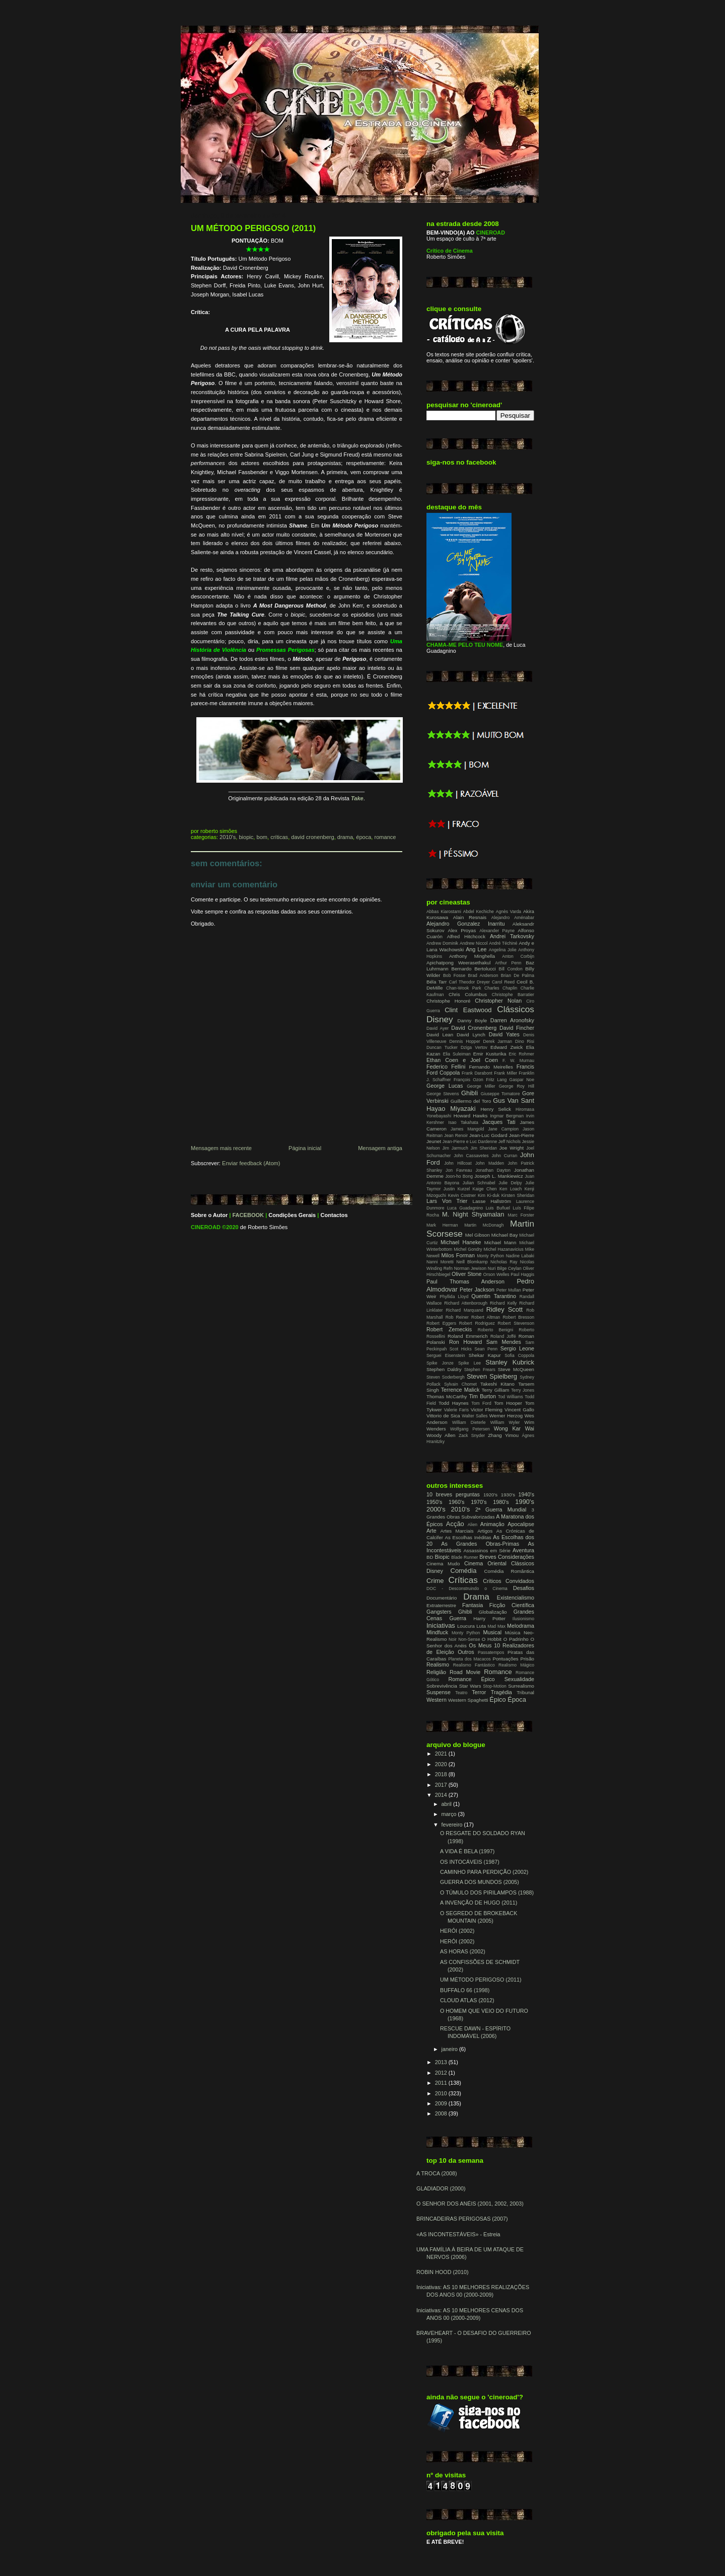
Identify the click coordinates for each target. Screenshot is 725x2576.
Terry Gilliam (495, 1390)
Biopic (246, 837)
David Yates (504, 1034)
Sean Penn (485, 1348)
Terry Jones (522, 1390)
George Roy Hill (516, 1086)
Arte (431, 1531)
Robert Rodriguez (477, 1323)
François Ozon (468, 1079)
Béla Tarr (436, 981)
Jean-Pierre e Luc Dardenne (470, 1141)
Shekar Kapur (485, 1355)
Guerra (457, 1618)
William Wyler (505, 1422)
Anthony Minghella (472, 956)
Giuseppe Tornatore (500, 1093)
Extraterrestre (441, 1605)
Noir (453, 1639)
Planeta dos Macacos (469, 1658)
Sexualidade (519, 1679)
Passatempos (491, 1652)
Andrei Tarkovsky (512, 936)
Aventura (523, 1550)
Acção (455, 1524)
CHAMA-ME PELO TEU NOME (464, 645)
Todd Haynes (454, 1403)
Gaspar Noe (522, 1079)
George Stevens (442, 1093)
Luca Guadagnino (465, 1207)
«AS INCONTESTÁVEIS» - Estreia (458, 2234)
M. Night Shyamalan (473, 1214)
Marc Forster (521, 1215)
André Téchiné (503, 943)
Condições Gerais (292, 1215)
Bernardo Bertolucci (473, 968)
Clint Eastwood (468, 1010)
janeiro (450, 2049)
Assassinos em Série (487, 1550)
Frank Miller (505, 1073)
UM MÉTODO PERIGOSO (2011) (253, 228)
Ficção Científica (511, 1605)
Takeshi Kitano (497, 1384)
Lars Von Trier (446, 1201)
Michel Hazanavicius (504, 1249)
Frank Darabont (477, 1073)
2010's (228, 837)
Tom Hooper (508, 1403)
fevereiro (453, 1825)
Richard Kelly (503, 1303)
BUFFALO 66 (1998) (464, 1990)
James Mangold (467, 1128)
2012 (442, 2073)
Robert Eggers (441, 1323)
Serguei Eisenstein (445, 1355)
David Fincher (516, 1028)
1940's (526, 1494)
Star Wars (470, 1686)
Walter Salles (474, 1415)
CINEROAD (206, 1227)
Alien (472, 1524)
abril (447, 1804)
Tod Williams (510, 1396)
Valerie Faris (456, 1409)
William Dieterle (469, 1422)
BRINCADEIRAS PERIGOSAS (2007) (462, 2219)
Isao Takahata (463, 1122)
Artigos (484, 1531)
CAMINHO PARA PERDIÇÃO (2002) (484, 1872)
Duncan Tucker (442, 1047)
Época (363, 837)
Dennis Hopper (465, 1041)
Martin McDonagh (483, 1225)
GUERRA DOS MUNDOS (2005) (479, 1882)
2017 (442, 1785)
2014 (442, 1795)
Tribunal (525, 1692)
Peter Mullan (508, 1290)
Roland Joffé (503, 1336)
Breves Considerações (506, 1557)
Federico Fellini (445, 1067)
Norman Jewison (470, 1268)
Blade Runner (464, 1557)
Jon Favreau (459, 1170)
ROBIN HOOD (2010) (442, 2272)
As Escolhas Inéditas (468, 1537)
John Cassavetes (471, 1155)
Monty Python (490, 1255)
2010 (442, 2093)
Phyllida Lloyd (454, 1296)
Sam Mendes (503, 1342)
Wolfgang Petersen (470, 1428)
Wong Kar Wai (514, 1428)
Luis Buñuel (498, 1207)
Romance (385, 837)
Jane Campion (503, 1128)
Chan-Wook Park (463, 988)
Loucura (466, 1626)
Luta (481, 1626)
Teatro (461, 1692)
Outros (466, 1652)
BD (429, 1557)
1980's (501, 1502)
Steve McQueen (516, 1369)
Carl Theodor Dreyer (469, 981)
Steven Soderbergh (445, 1377)
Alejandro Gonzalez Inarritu (465, 924)
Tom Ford (481, 1403)
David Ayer (437, 1028)
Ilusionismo (523, 1618)
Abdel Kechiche (478, 911)
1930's (508, 1494)
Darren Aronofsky (512, 1020)
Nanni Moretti (440, 1261)
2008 (442, 2113)
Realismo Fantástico (474, 1665)
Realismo (437, 1664)
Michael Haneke (461, 1242)
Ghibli (469, 1093)
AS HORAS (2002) (462, 1951)
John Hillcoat (457, 1163)
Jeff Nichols (509, 1141)
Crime (435, 1580)
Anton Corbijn (518, 956)
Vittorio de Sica (443, 1415)
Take (357, 798)
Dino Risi (524, 1041)
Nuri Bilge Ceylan (505, 1268)
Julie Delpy (510, 1182)
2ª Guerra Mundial (501, 1509)
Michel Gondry (468, 1249)
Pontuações (505, 1658)
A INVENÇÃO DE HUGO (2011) (478, 1903)
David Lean (439, 1034)
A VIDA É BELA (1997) (467, 1851)
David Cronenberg (312, 837)
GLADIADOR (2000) (441, 2188)
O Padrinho (516, 1639)
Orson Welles (496, 1274)
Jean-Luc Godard (488, 1135)
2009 (442, 2103)
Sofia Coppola (519, 1355)
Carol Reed (503, 981)
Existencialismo (515, 1598)
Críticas (279, 837)
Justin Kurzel (457, 1188)
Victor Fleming (486, 1409)
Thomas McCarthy (446, 1396)
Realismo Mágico (516, 1665)
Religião (436, 1672)
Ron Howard (465, 1342)
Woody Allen (440, 1435)
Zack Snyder (472, 1435)
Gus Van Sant (513, 1100)
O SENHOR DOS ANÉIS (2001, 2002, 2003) (470, 2204)
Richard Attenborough (465, 1303)
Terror (479, 1692)
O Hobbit (491, 1639)
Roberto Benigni (496, 1329)
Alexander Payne (497, 930)
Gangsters (439, 1612)
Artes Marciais (457, 1531)
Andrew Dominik (442, 943)
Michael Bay (504, 1235)
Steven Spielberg (492, 1376)
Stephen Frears (479, 1369)
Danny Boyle (472, 1020)
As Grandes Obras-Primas (480, 1544)
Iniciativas (440, 1625)
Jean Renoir (456, 1135)
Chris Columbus (468, 994)
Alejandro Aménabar (512, 917)
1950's (434, 1502)
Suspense (438, 1692)
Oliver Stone (467, 1274)
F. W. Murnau (518, 1060)
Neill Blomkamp (472, 1261)
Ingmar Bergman (507, 1115)
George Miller (481, 1086)
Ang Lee (476, 949)
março (450, 1814)
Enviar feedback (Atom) (251, 1163)
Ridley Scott (504, 1309)
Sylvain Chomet (460, 1384)
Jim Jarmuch (455, 1148)
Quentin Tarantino (493, 1296)
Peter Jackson (477, 1289)
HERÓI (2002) (457, 1931)
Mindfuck (437, 1632)
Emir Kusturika (489, 1053)
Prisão (527, 1658)
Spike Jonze (440, 1363)
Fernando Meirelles (491, 1067)
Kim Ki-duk (488, 1195)
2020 (442, 1764)
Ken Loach (510, 1188)
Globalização (493, 1612)
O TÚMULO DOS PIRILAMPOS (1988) (487, 1892)
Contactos (334, 1215)
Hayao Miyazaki (451, 1108)
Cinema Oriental (485, 1563)
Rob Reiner (457, 1317)
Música (513, 1632)
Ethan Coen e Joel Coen (462, 1060)
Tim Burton (482, 1396)
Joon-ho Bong (459, 1176)
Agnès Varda (509, 911)
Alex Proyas (462, 930)
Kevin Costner (462, 1195)
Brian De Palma (517, 975)
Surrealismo (521, 1686)
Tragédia (501, 1692)
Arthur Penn (508, 962)
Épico (497, 1699)
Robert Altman (485, 1317)
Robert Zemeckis (449, 1329)
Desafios (523, 1588)
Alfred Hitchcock (466, 936)
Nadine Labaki (520, 1255)
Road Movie (465, 1672)
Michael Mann (500, 1242)
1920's (490, 1494)
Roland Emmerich (468, 1336)
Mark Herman (442, 1225)
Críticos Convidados (508, 1581)
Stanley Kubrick (509, 1362)
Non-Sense (469, 1639)
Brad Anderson (483, 975)
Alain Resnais (469, 917)
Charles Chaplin (500, 988)
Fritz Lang (496, 1079)
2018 (442, 1774)
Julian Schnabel (479, 1182)
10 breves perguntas (453, 1494)
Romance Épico (471, 1679)
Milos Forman (457, 1255)
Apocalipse (521, 1524)
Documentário (441, 1598)
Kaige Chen (485, 1188)
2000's (436, 1509)
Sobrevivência (441, 1686)
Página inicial (304, 1148)
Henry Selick (495, 1109)
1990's (524, 1501)
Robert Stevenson (516, 1323)
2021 (442, 1754)
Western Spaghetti (468, 1700)
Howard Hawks (471, 1115)
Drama (345, 837)
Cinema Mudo (443, 1563)
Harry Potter (489, 1618)
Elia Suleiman (457, 1053)
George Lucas (444, 1086)
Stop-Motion (494, 1686)
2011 (442, 2083)
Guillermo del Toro (471, 1101)
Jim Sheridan (483, 1148)
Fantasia (472, 1605)
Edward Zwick (506, 1047)
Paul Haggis (522, 1274)
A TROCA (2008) (436, 2173)
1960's (456, 1502)
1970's (478, 1502)
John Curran (504, 1155)
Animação (492, 1524)
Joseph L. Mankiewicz (498, 1176)
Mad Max (496, 1626)
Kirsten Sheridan (517, 1195)
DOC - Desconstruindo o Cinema (467, 1588)
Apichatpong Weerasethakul (458, 962)
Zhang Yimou (503, 1435)
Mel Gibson (477, 1235)
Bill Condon (511, 968)
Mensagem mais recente (221, 1148)
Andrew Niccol (474, 943)
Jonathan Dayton (493, 1170)
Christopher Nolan (498, 1001)
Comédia (464, 1570)
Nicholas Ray (504, 1261)
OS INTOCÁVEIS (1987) (469, 1862)
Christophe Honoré (448, 1001)
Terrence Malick (460, 1390)
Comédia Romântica (509, 1571)
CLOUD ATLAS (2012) (467, 2000)
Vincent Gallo (519, 1409)
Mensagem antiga (380, 1148)
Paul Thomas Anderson (465, 1281)
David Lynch (471, 1034)
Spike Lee (469, 1363)
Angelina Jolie (503, 949)
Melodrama (520, 1626)
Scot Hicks (461, 1348)
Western (436, 1700)
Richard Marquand (464, 1310)
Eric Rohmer (521, 1053)
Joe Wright (511, 1148)
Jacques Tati (499, 1122)
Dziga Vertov (474, 1047)
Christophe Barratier (513, 994)
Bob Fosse (454, 975)
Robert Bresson (518, 1317)
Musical (492, 1632)
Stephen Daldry (443, 1369)
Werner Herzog (506, 1415)
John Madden (489, 1163)
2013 (442, 2062)
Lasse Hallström (492, 1201)
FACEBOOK (248, 1215)
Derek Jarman (497, 1041)
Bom (261, 837)
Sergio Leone (517, 1348)
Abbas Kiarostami (443, 911)
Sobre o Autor (209, 1215)
